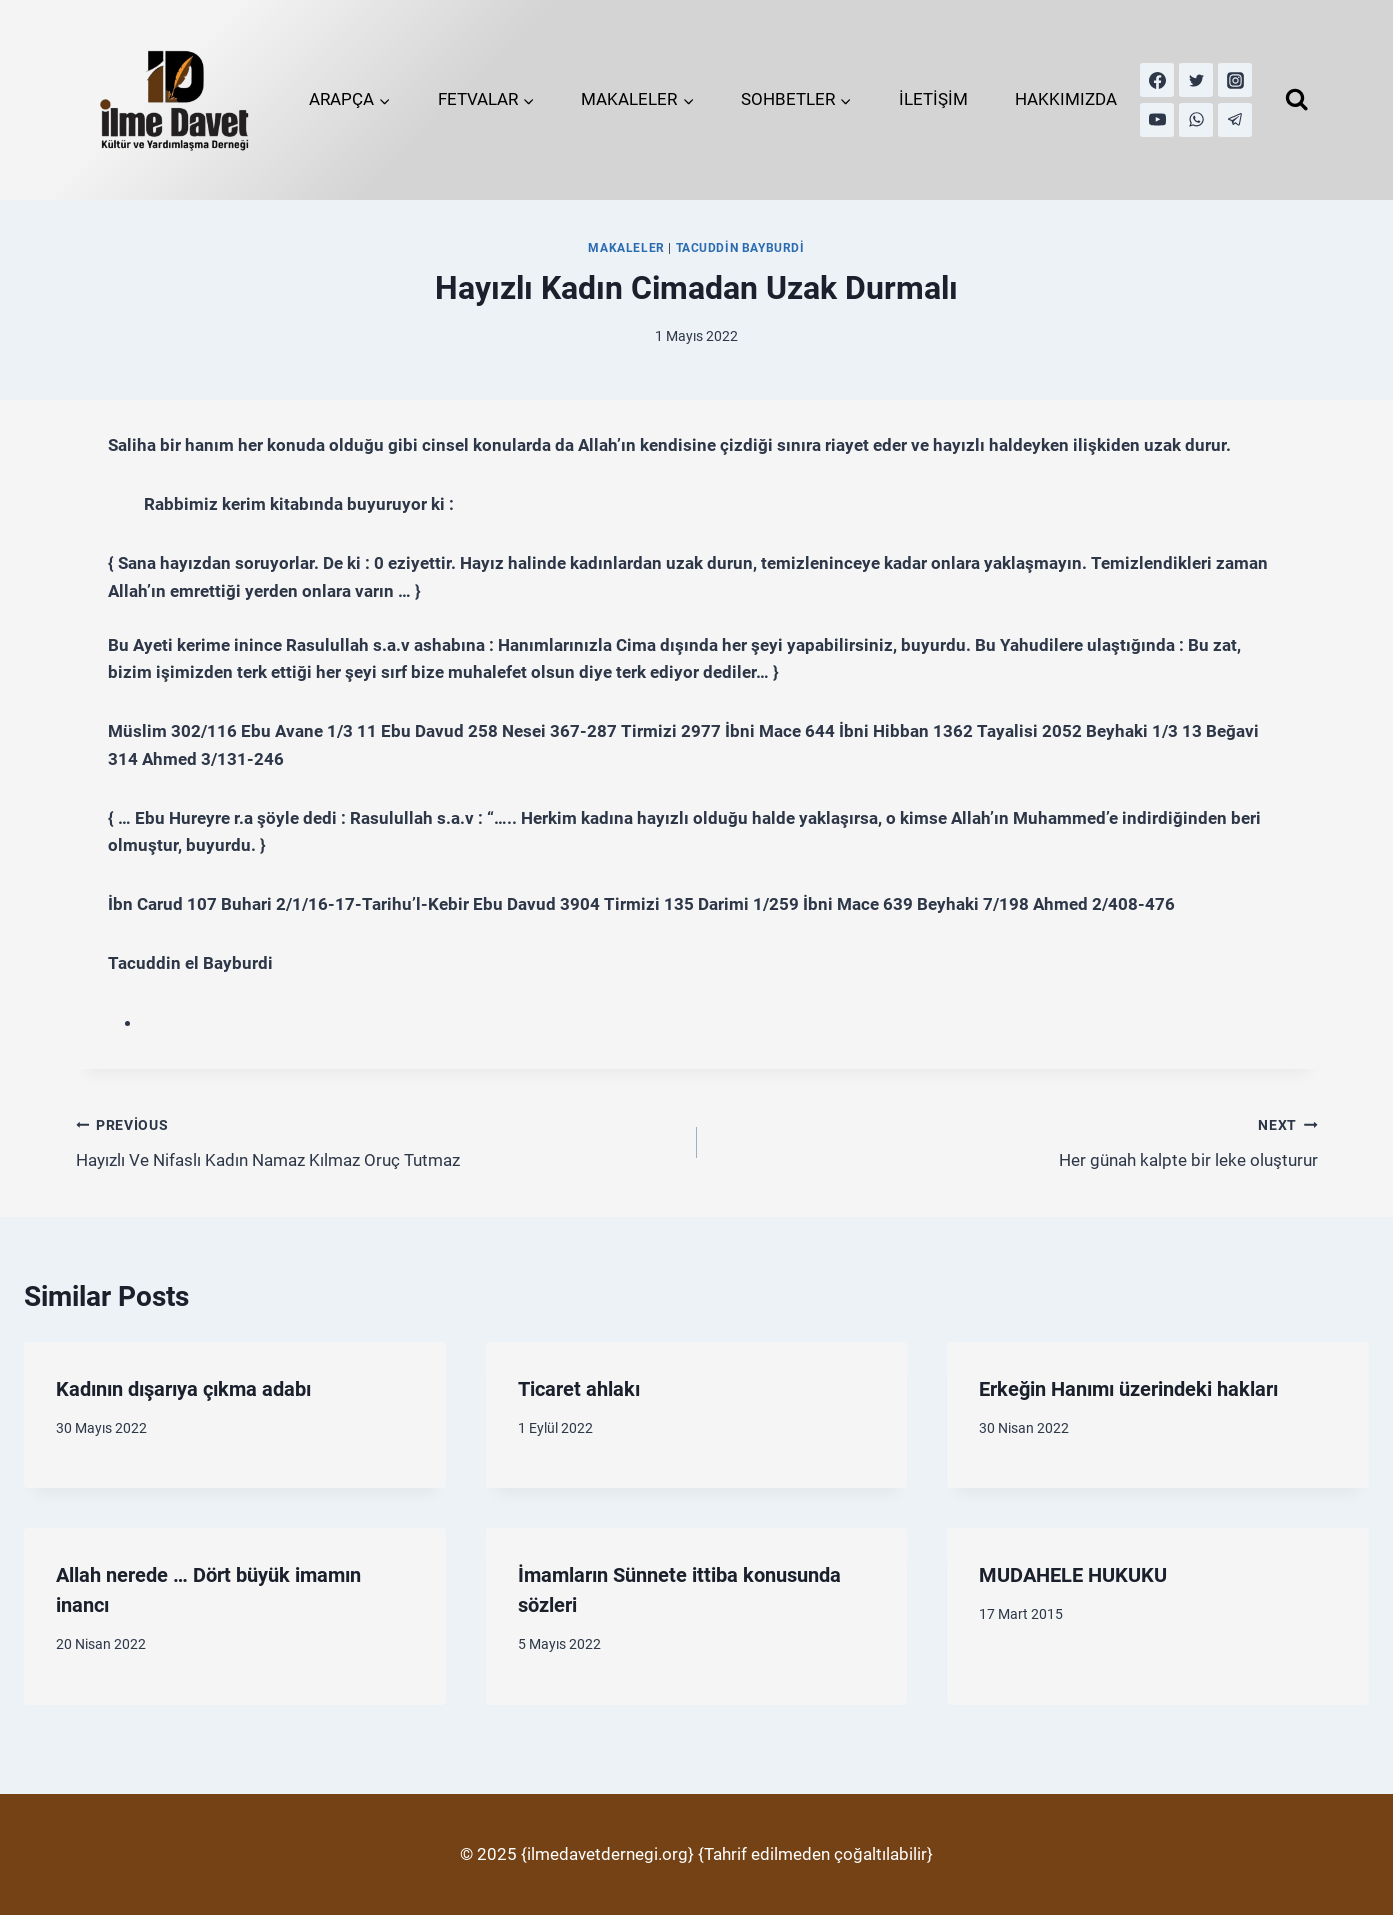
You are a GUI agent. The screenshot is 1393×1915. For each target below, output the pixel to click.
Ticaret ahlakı (579, 1389)
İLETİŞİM (933, 99)
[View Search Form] (1296, 99)
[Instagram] (1235, 80)
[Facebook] (1157, 80)
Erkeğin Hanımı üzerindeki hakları (1128, 1389)
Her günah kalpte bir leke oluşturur (1016, 1140)
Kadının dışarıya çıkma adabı (183, 1389)
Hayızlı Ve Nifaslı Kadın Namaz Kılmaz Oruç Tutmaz (378, 1140)
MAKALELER (626, 248)
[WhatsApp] (1196, 120)
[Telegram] (1235, 120)
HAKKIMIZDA (1066, 99)
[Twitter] (1196, 80)
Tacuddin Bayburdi (740, 248)
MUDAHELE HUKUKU (1073, 1575)
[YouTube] (1157, 120)
